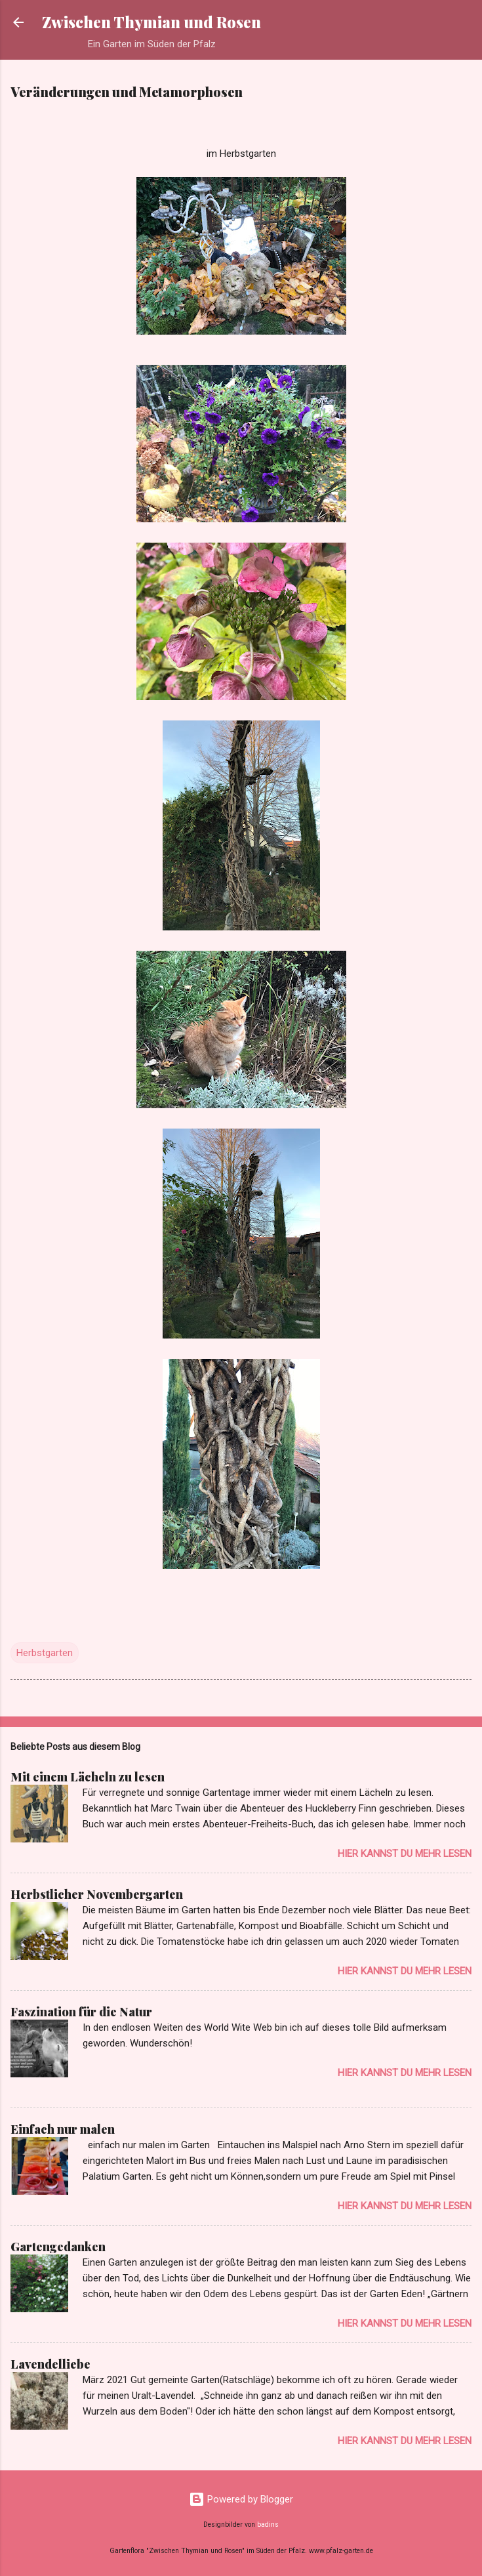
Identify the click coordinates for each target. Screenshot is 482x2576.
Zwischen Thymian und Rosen (151, 22)
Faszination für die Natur (81, 2012)
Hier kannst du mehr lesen (405, 1853)
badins (268, 2524)
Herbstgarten (44, 1653)
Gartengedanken (58, 2246)
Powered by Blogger (241, 2499)
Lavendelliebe (50, 2364)
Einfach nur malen (62, 2129)
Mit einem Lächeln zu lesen (87, 1777)
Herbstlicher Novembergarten (96, 1894)
